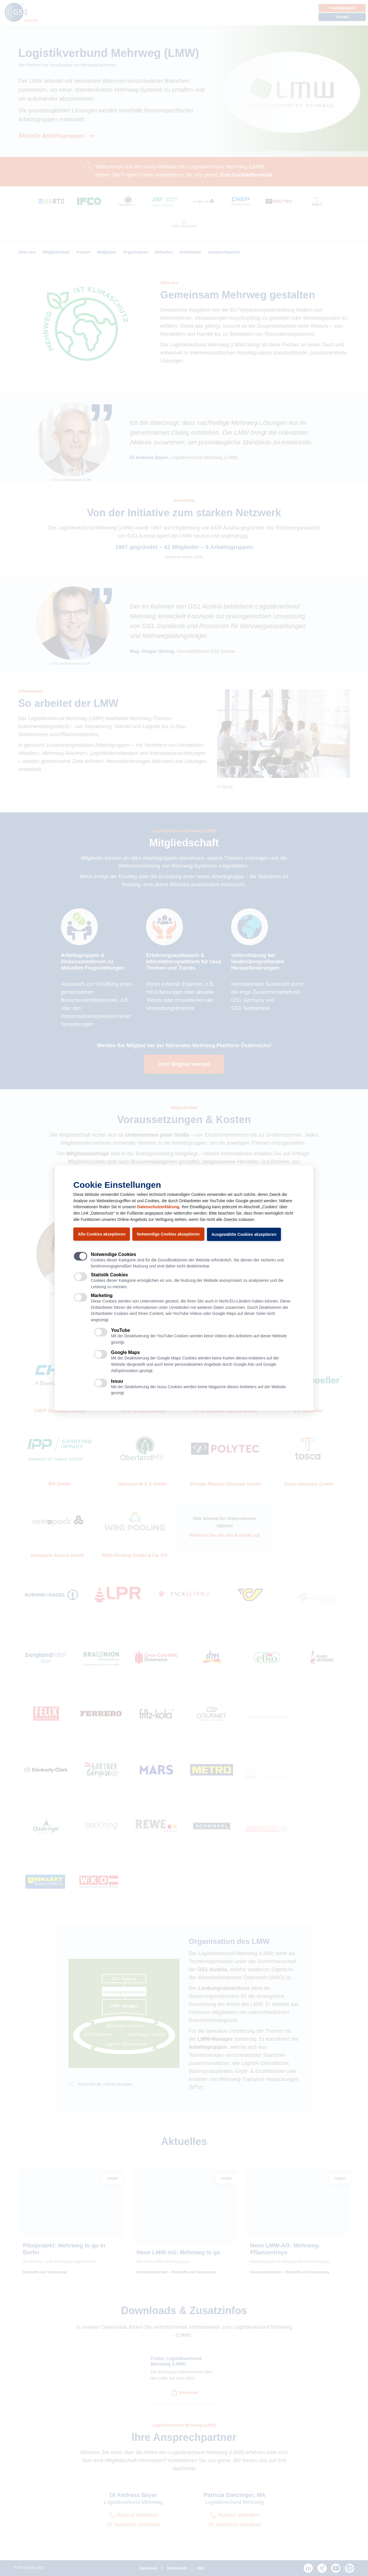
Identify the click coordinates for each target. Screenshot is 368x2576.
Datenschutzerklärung (158, 1206)
